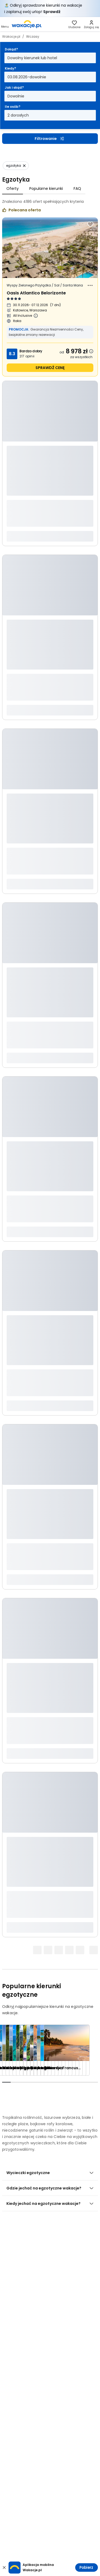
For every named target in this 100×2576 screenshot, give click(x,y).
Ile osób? (12, 106)
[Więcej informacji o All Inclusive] (36, 316)
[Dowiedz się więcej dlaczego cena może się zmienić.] (91, 351)
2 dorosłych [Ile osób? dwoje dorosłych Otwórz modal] (18, 115)
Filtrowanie (50, 138)
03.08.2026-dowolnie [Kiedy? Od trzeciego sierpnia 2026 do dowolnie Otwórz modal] (26, 77)
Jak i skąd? (14, 87)
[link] (26, 24)
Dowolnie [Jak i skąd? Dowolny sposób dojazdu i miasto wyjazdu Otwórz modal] (15, 96)
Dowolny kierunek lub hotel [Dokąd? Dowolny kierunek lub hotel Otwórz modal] (32, 58)
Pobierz (86, 2567)
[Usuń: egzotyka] (16, 165)
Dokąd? (11, 49)
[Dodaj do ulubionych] (90, 224)
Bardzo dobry (30, 351)
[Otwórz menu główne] (5, 24)
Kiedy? (10, 68)
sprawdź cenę (50, 367)
